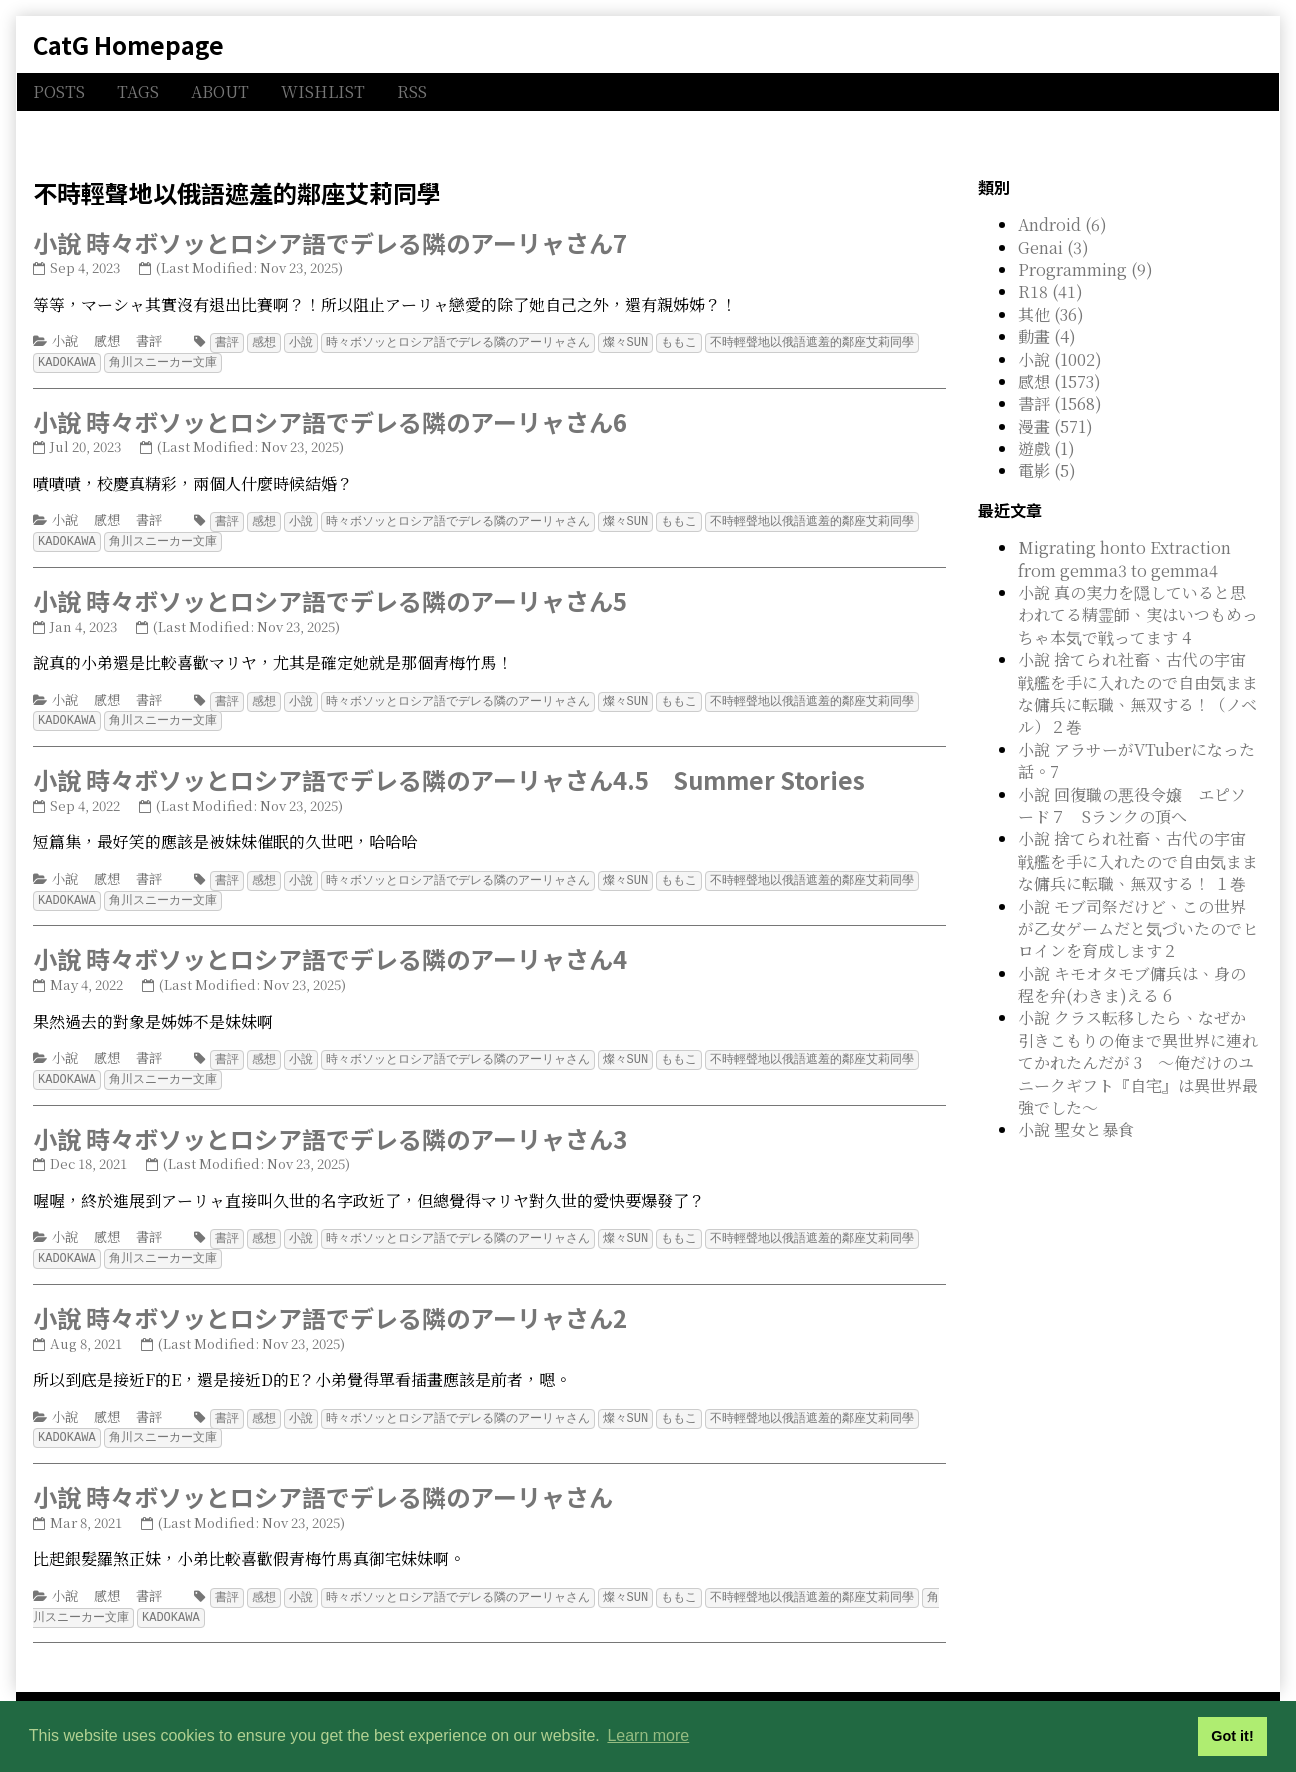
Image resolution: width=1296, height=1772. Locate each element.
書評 (149, 340)
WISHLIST (323, 91)
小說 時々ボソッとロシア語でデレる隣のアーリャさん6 (330, 419)
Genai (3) (1053, 247)
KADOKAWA (67, 360)
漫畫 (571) (1055, 426)
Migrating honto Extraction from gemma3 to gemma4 (1124, 558)
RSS (412, 91)
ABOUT (220, 91)
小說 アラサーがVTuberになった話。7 (1136, 760)
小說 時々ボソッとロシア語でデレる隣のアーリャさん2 (330, 1305)
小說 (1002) (1060, 359)
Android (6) (1062, 224)
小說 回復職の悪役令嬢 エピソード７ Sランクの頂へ (1132, 805)
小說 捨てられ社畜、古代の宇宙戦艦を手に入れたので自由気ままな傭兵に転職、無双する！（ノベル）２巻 (1138, 693)
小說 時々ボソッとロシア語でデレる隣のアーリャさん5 (330, 596)
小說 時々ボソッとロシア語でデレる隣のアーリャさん (323, 1482)
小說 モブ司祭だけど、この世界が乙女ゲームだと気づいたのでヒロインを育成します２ (1138, 929)
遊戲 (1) (1046, 448)
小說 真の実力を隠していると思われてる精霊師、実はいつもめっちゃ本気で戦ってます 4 (1138, 615)
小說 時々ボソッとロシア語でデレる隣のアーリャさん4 (330, 950)
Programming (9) (1085, 269)
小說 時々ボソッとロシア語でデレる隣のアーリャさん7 (330, 242)
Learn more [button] (648, 1735)
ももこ (679, 341)
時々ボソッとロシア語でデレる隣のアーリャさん (458, 341)
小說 (65, 340)
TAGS (138, 91)
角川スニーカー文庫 (163, 360)
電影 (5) (1047, 470)
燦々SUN (626, 341)
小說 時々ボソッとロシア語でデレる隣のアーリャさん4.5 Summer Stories (449, 773)
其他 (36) (1051, 314)
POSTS (59, 91)
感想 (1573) (1059, 381)
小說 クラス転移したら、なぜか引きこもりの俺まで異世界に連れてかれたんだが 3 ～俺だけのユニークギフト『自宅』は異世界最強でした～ (1138, 1062)
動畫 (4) (1047, 336)
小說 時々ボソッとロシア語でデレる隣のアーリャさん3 (330, 1128)
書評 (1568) (1060, 403)
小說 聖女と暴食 (1076, 1129)
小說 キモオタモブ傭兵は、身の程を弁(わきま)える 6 (1132, 984)
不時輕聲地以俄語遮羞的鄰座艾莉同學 (812, 341)
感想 (107, 340)
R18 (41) (1050, 291)
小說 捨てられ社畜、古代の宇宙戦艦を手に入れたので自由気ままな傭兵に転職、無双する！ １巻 (1138, 861)
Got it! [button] (1232, 1736)
